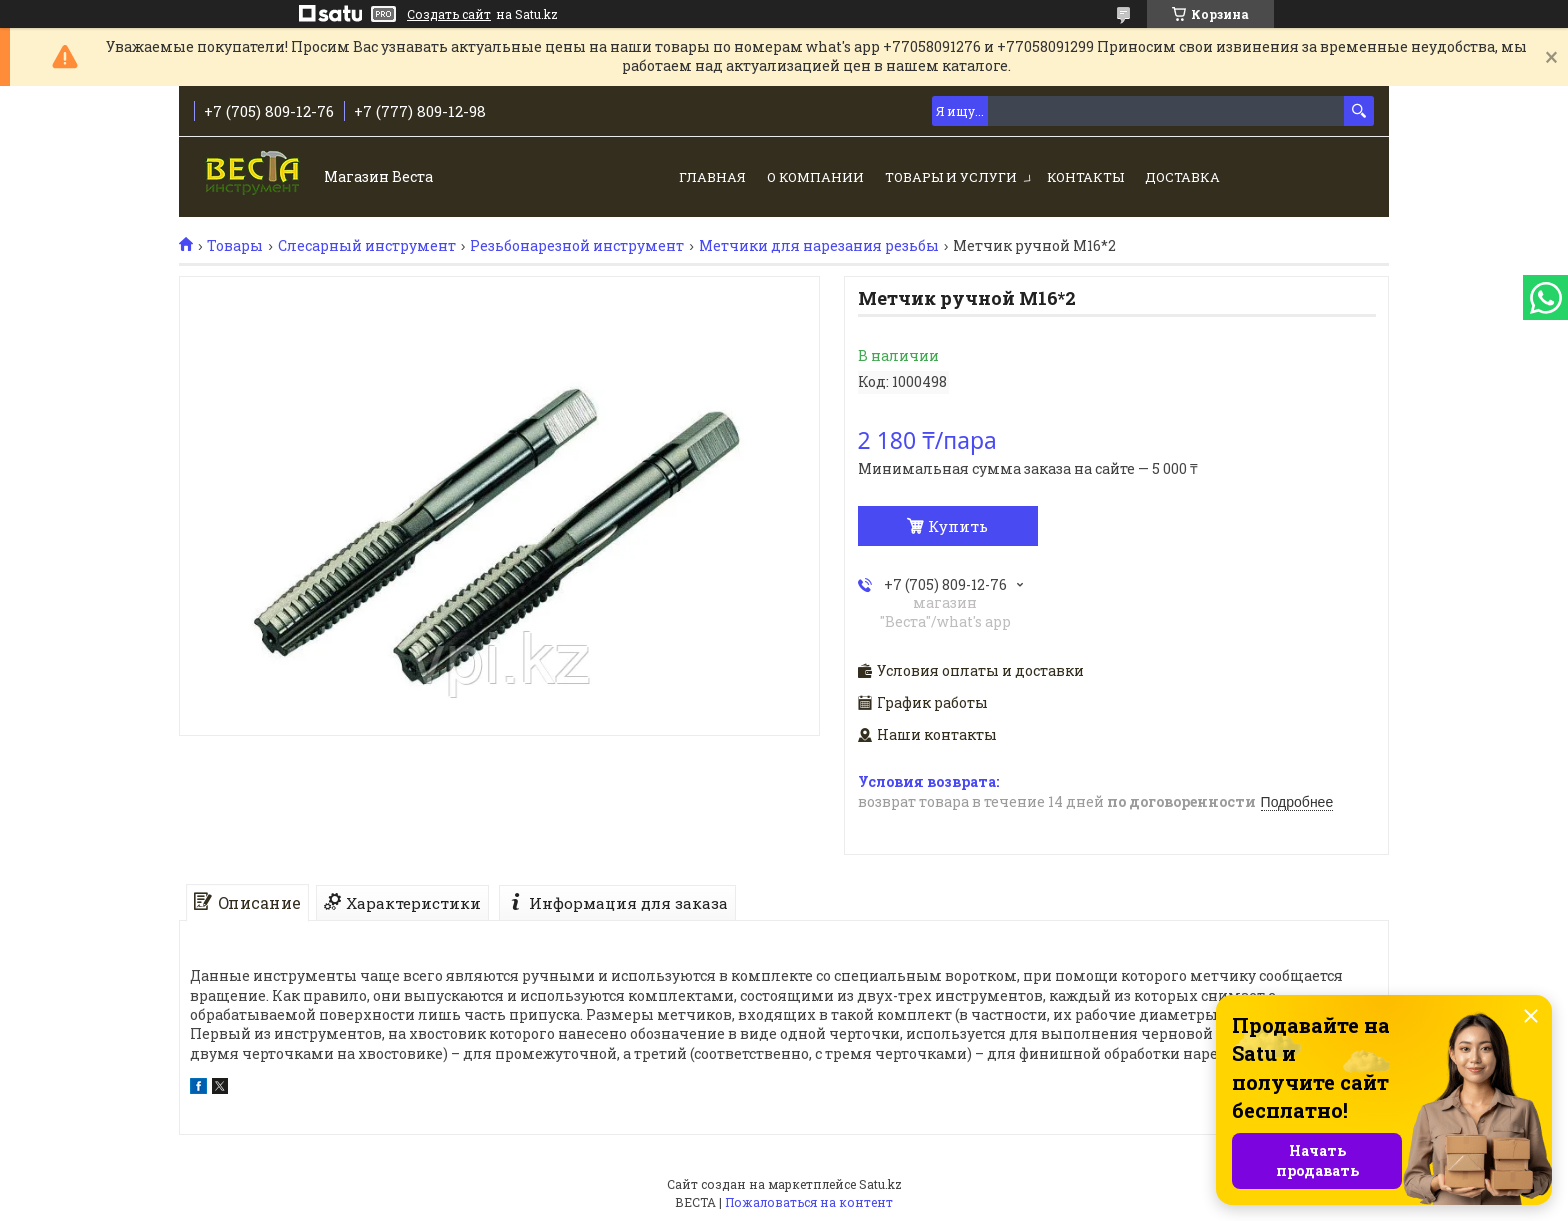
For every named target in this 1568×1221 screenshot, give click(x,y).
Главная (712, 177)
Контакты (1085, 177)
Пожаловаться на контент (809, 1202)
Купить (958, 526)
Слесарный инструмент (367, 246)
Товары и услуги (951, 177)
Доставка (1182, 177)
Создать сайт (449, 14)
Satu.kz (880, 1184)
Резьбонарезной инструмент (577, 246)
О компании (815, 177)
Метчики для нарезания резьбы (819, 246)
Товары (235, 246)
